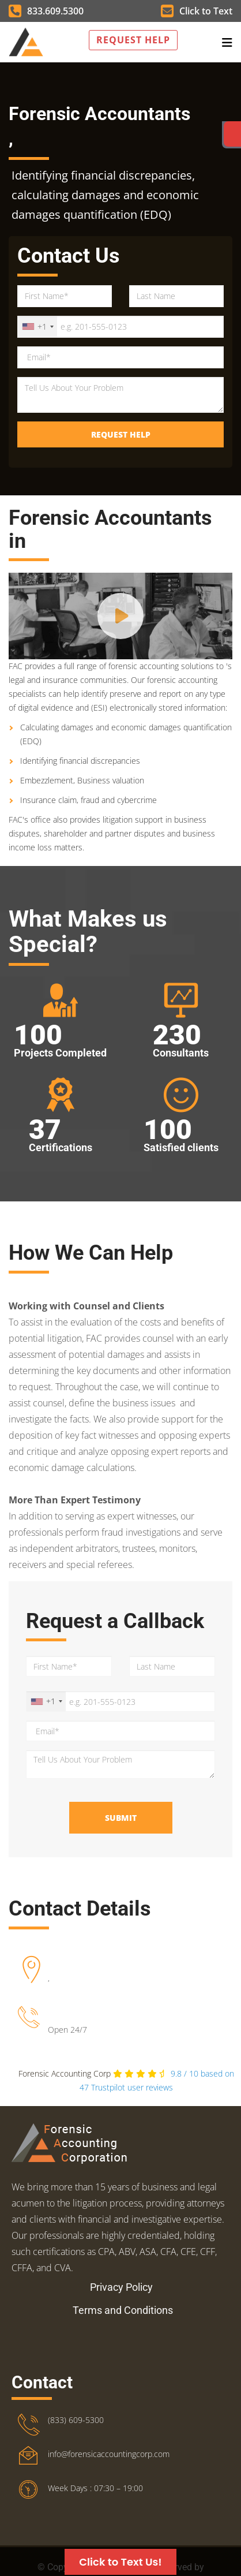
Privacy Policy (121, 2287)
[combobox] (37, 326)
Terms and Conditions (123, 2310)
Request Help (120, 434)
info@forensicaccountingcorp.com (109, 2453)
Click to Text (196, 11)
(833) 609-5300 (76, 2419)
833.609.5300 (46, 11)
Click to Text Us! (120, 2562)
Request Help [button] (133, 39)
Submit (121, 1817)
